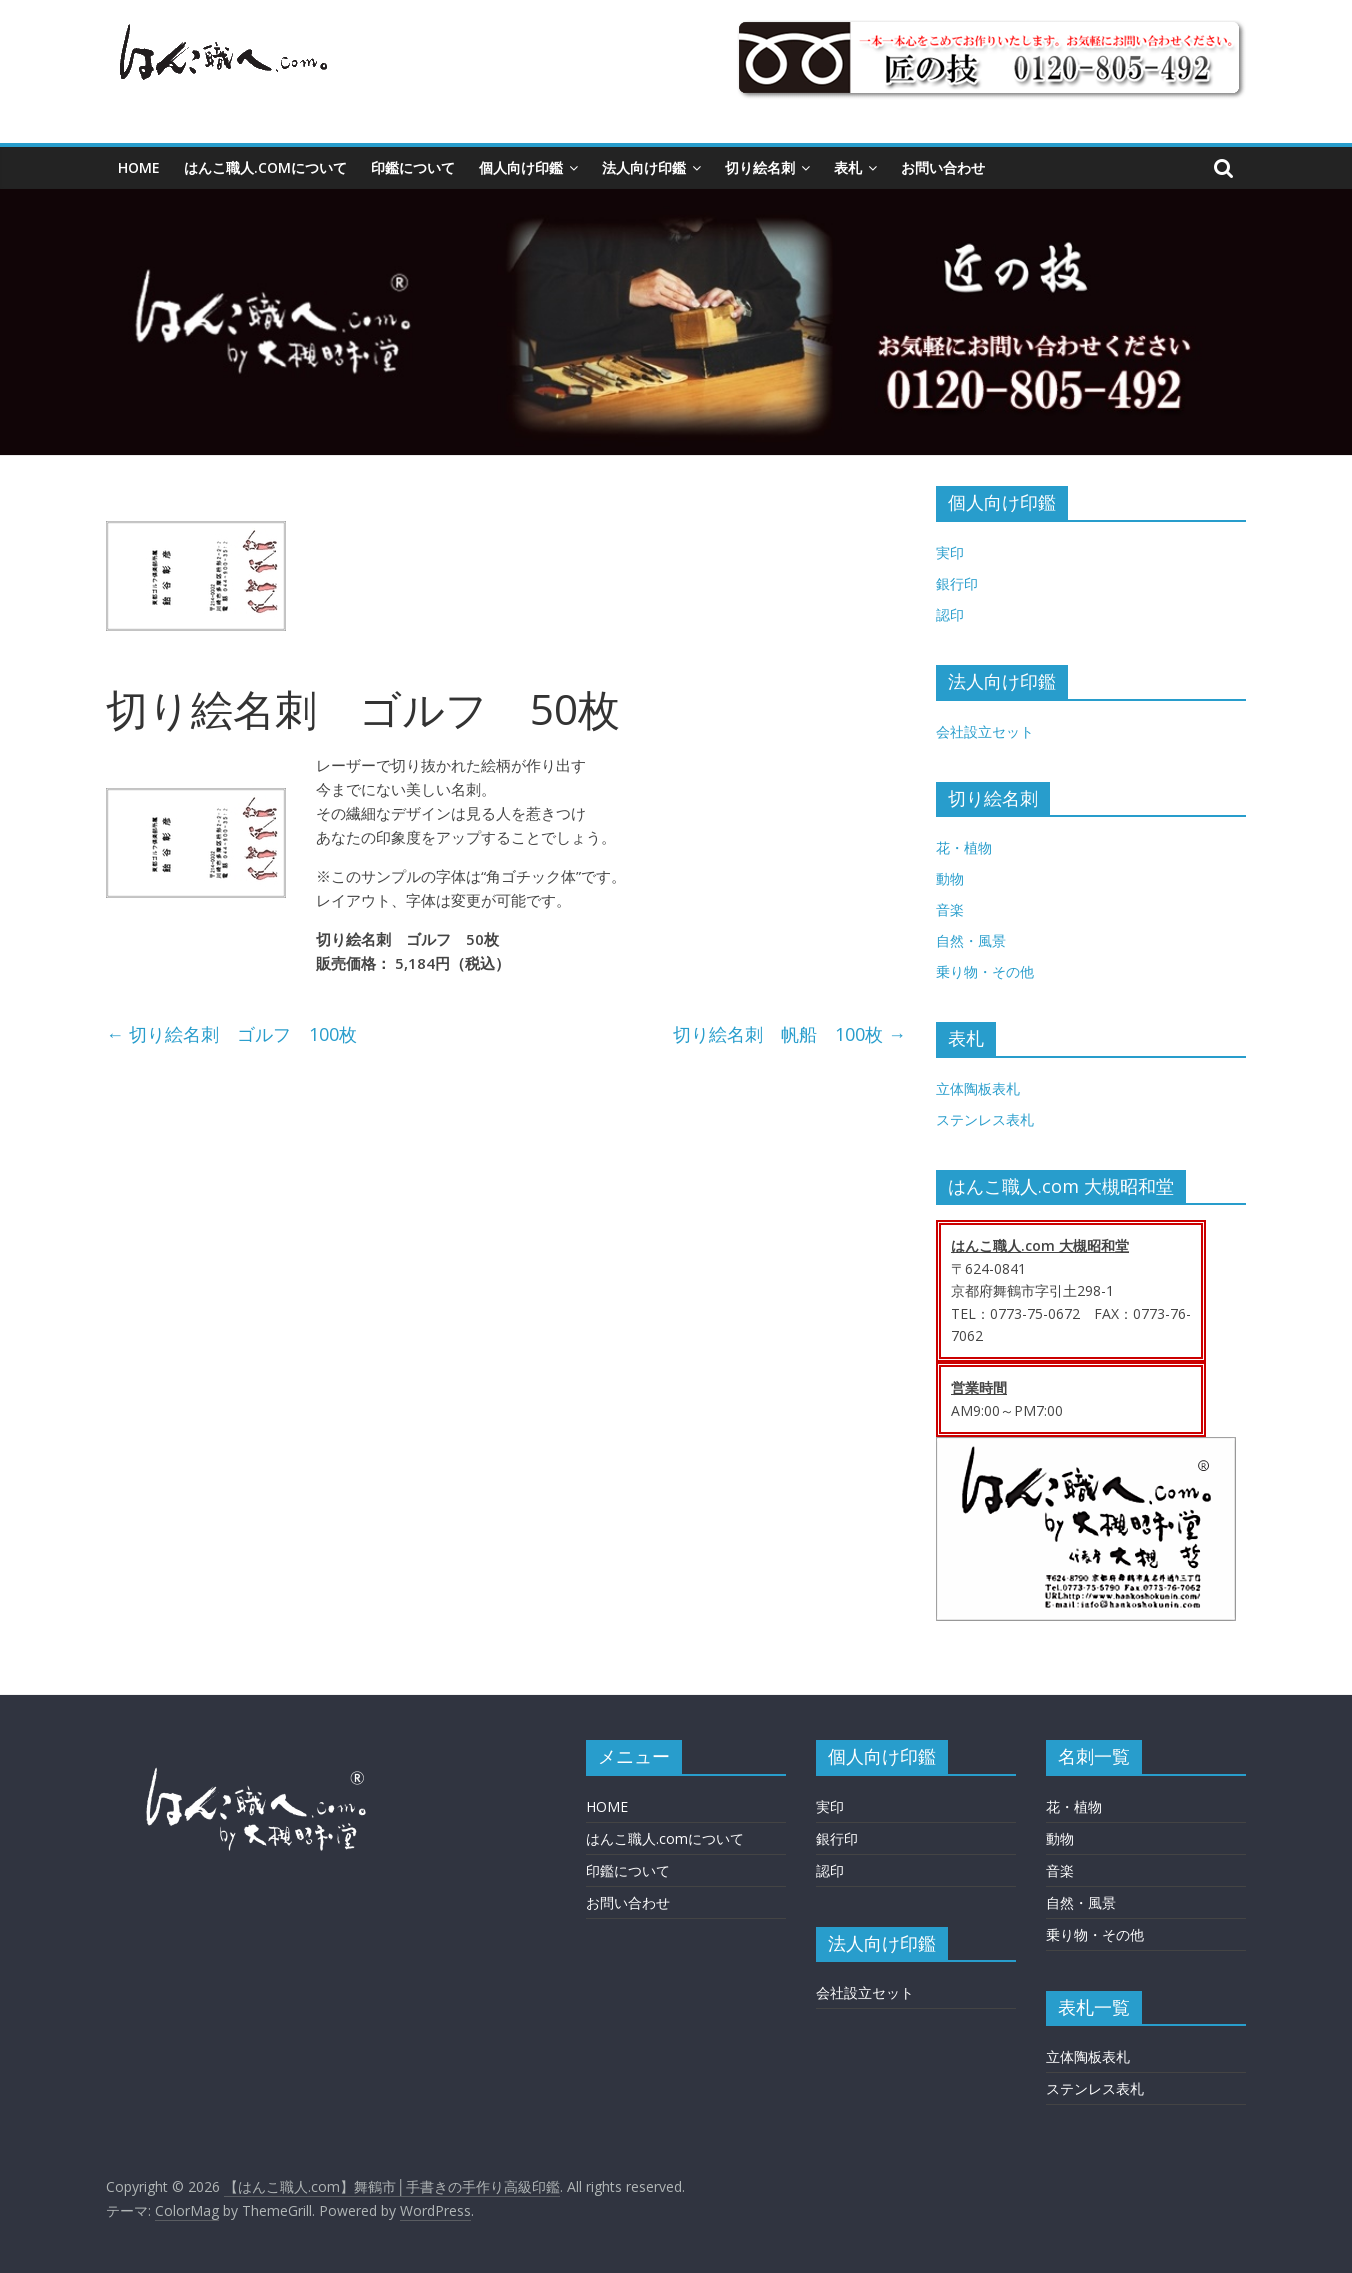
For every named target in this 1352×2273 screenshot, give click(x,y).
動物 (950, 878)
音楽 (950, 909)
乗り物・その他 (985, 971)
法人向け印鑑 (644, 167)
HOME (139, 167)
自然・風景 (971, 940)
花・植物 (964, 847)
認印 (950, 614)
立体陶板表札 (978, 1088)
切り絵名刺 (760, 167)
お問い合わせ (943, 167)
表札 (848, 167)
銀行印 (957, 583)
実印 (950, 552)
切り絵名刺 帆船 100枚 (789, 1034)
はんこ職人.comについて (265, 167)
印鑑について (413, 167)
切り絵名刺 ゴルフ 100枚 (231, 1034)
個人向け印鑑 (521, 167)
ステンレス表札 (985, 1119)
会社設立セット (985, 731)
